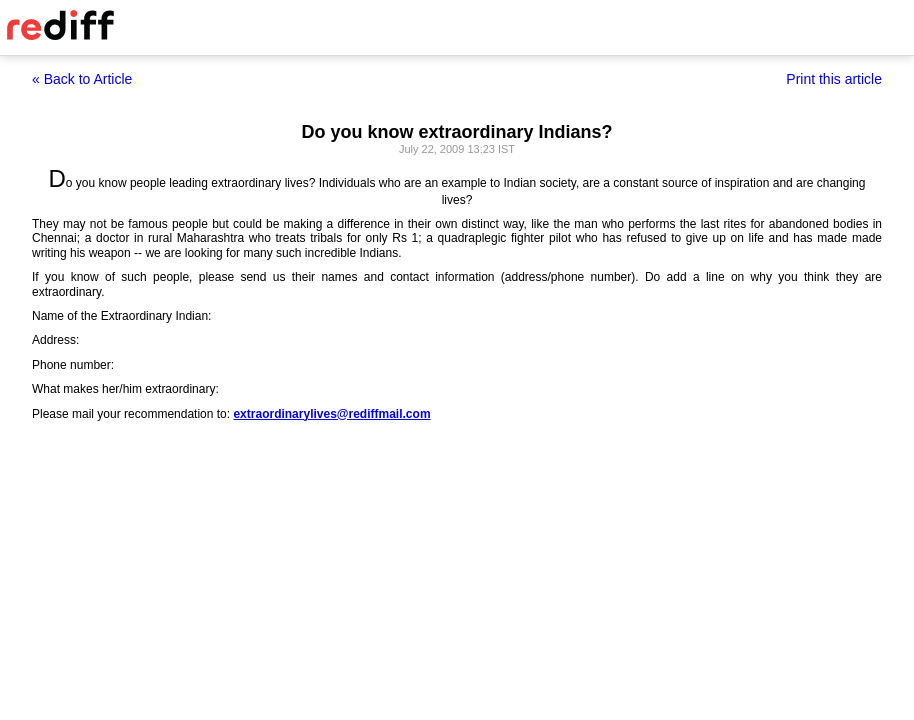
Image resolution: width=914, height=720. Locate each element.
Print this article (834, 79)
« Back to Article (82, 79)
